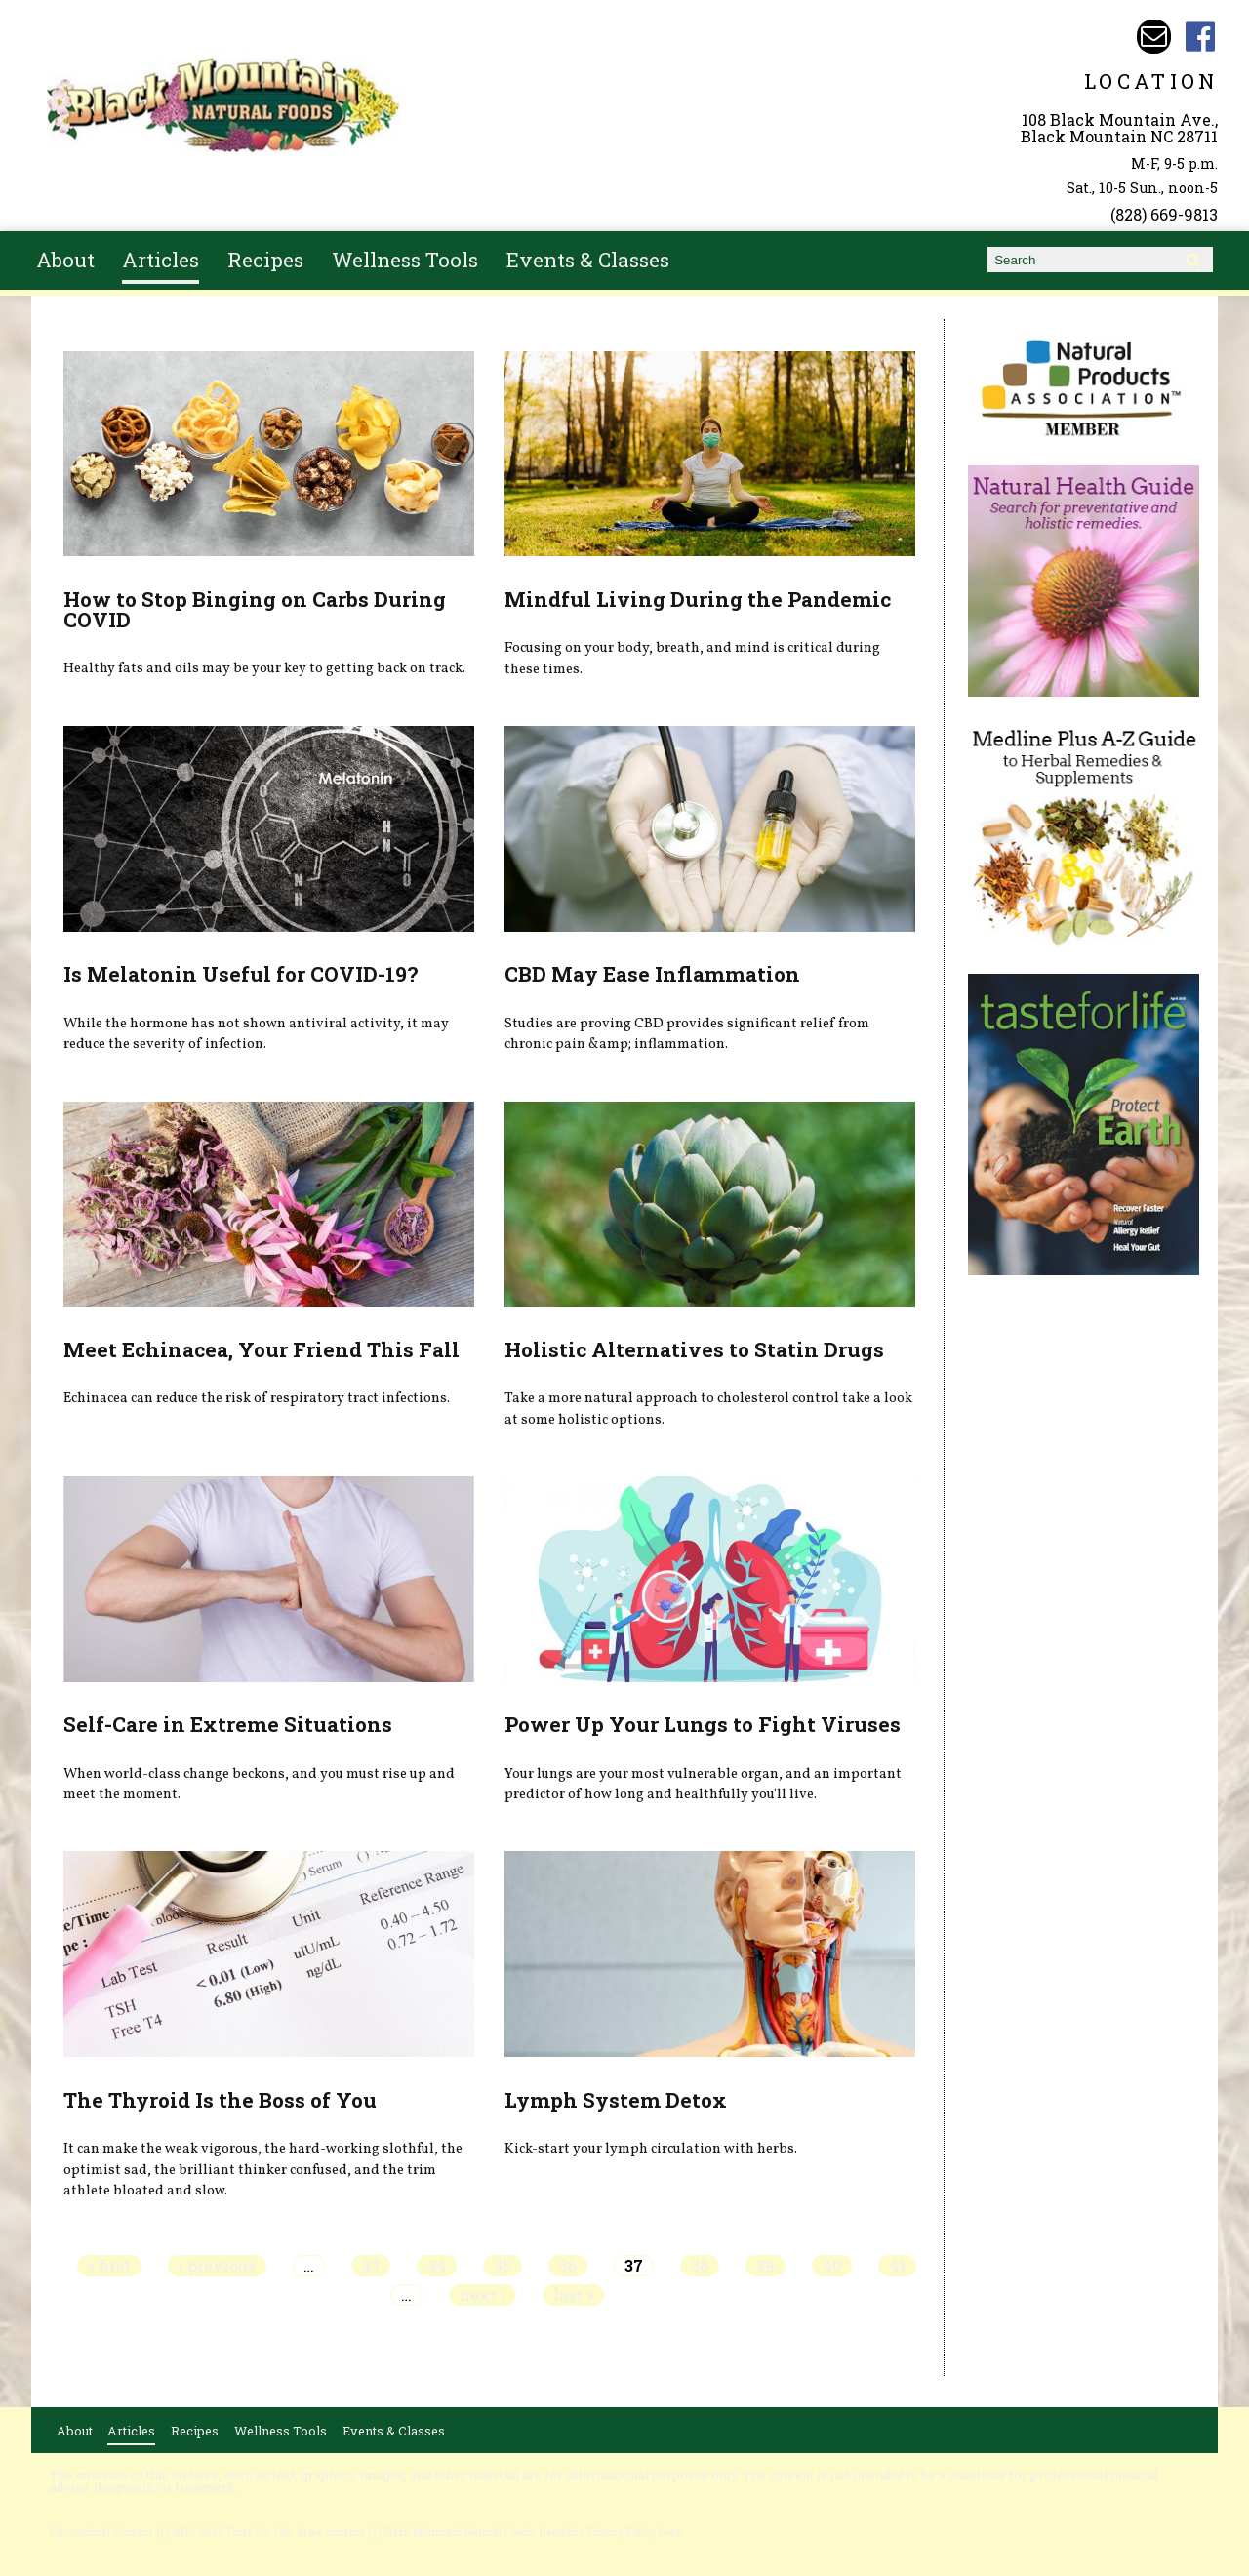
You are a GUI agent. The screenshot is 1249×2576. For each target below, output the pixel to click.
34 (436, 2265)
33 (371, 2265)
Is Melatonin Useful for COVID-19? (240, 973)
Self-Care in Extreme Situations (227, 1724)
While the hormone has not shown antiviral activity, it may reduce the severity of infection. (256, 1034)
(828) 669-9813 (1164, 214)
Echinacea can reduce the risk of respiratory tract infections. (256, 1398)
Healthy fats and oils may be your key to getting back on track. (264, 668)
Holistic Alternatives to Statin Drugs (694, 1349)
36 (568, 2265)
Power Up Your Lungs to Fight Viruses (702, 1724)
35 (502, 2265)
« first (109, 2265)
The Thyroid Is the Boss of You (220, 2099)
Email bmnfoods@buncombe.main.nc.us (1154, 37)
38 (699, 2265)
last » (573, 2295)
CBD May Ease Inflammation (652, 973)
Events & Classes (587, 259)
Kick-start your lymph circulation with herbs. (650, 2148)
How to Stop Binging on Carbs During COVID (254, 609)
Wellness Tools (405, 259)
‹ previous (217, 2265)
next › (482, 2295)
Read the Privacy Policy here (610, 2532)
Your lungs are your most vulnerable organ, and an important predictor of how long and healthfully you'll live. (703, 1784)
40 (832, 2265)
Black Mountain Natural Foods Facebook (1201, 37)
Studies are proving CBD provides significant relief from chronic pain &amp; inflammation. (686, 1034)
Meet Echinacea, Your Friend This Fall (261, 1349)
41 (897, 2265)
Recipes (265, 259)
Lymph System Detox (615, 2099)
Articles (160, 259)
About (65, 259)
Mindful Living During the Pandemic (697, 599)
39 (765, 2265)
